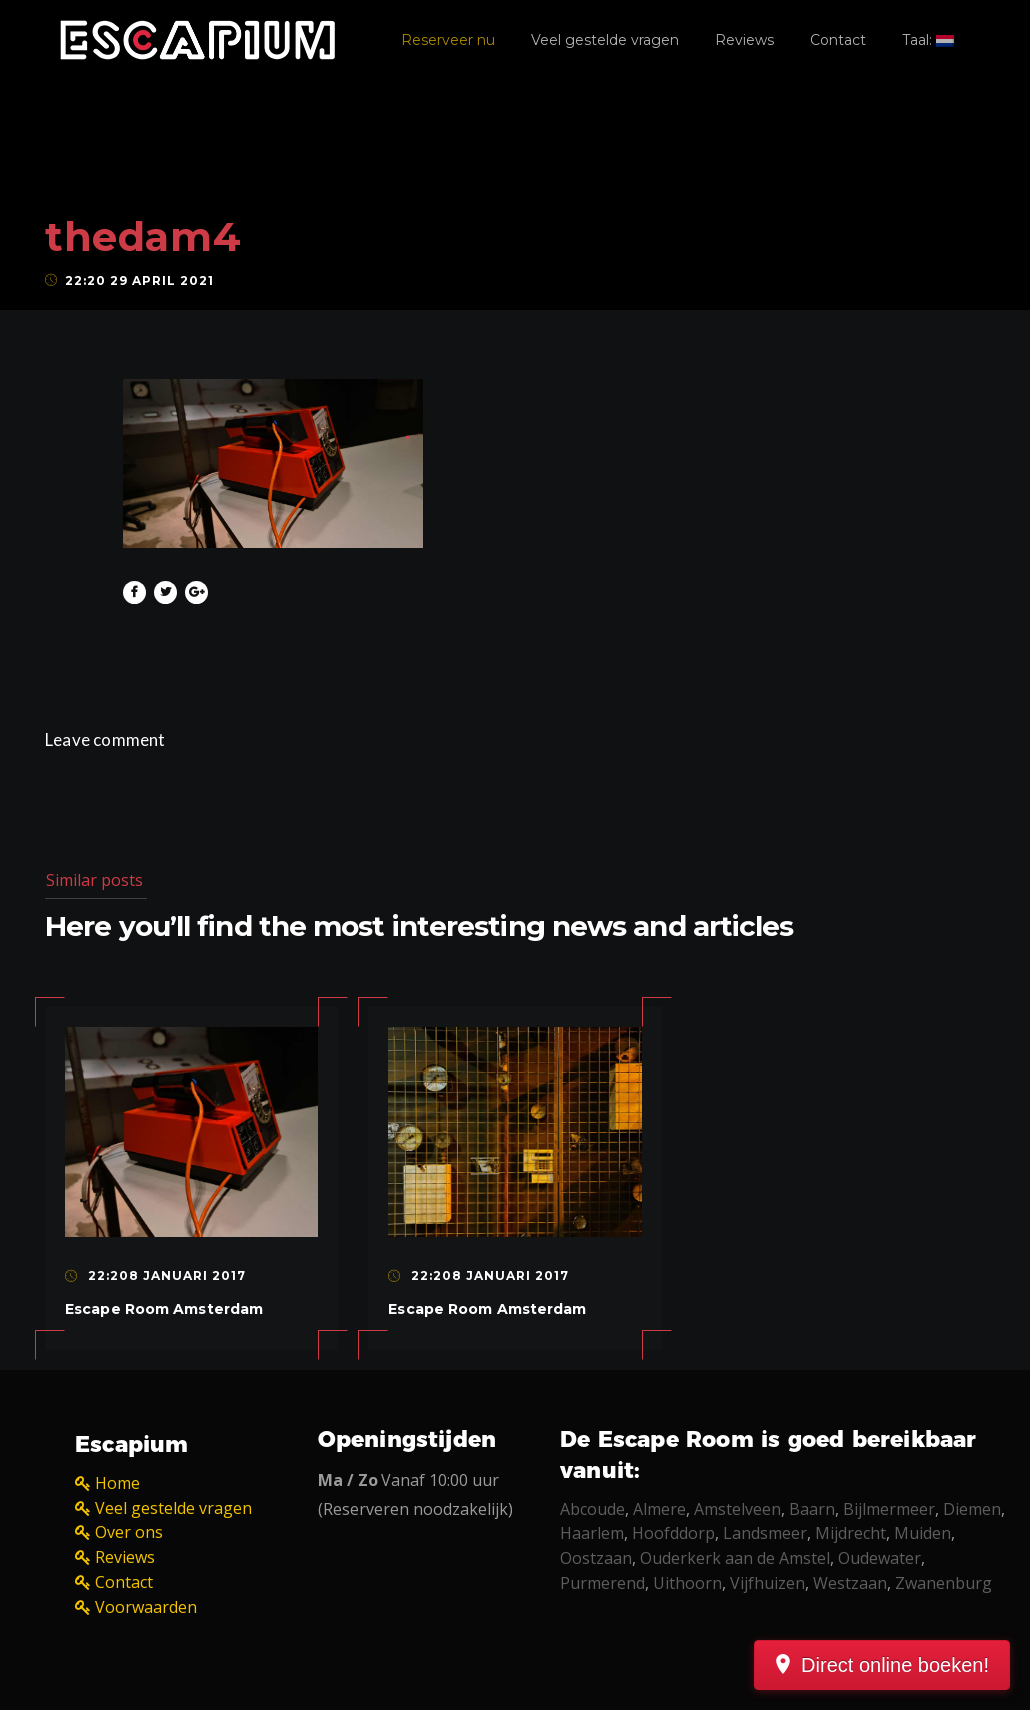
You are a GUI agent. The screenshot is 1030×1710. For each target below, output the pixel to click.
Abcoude (592, 1509)
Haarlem (592, 1533)
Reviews (744, 40)
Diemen (972, 1509)
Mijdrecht (850, 1533)
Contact (838, 40)
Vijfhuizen (767, 1583)
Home (117, 1483)
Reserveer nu (448, 40)
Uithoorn (687, 1583)
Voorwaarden (146, 1607)
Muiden (922, 1533)
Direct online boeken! (895, 1665)
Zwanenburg (943, 1583)
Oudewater (879, 1558)
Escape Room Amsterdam (164, 1309)
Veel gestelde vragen (605, 40)
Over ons (129, 1532)
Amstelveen (737, 1509)
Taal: (928, 40)
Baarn (812, 1509)
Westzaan (850, 1583)
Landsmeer (765, 1533)
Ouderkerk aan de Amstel (735, 1558)
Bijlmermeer (889, 1509)
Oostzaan (596, 1558)
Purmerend (602, 1583)
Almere (659, 1509)
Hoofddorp (673, 1533)
